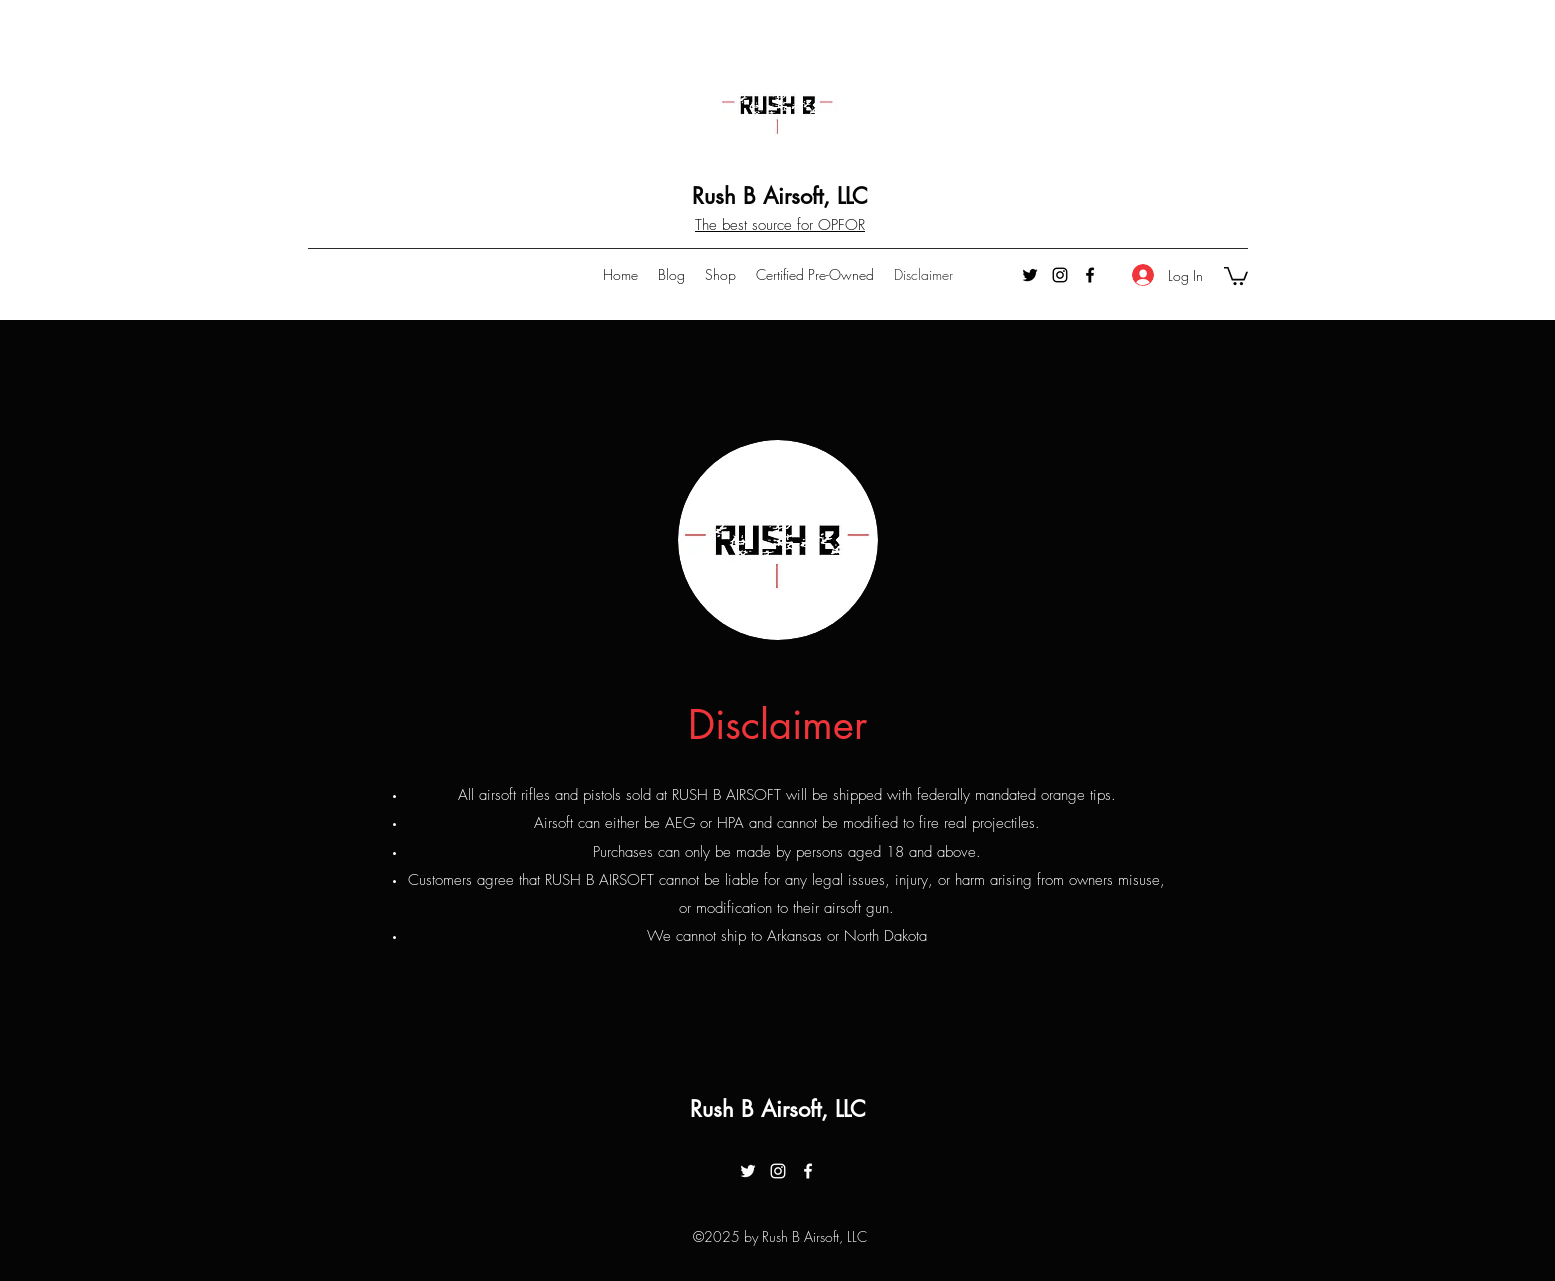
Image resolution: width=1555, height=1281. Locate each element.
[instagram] (1060, 275)
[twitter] (1030, 275)
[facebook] (1090, 275)
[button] (1236, 275)
